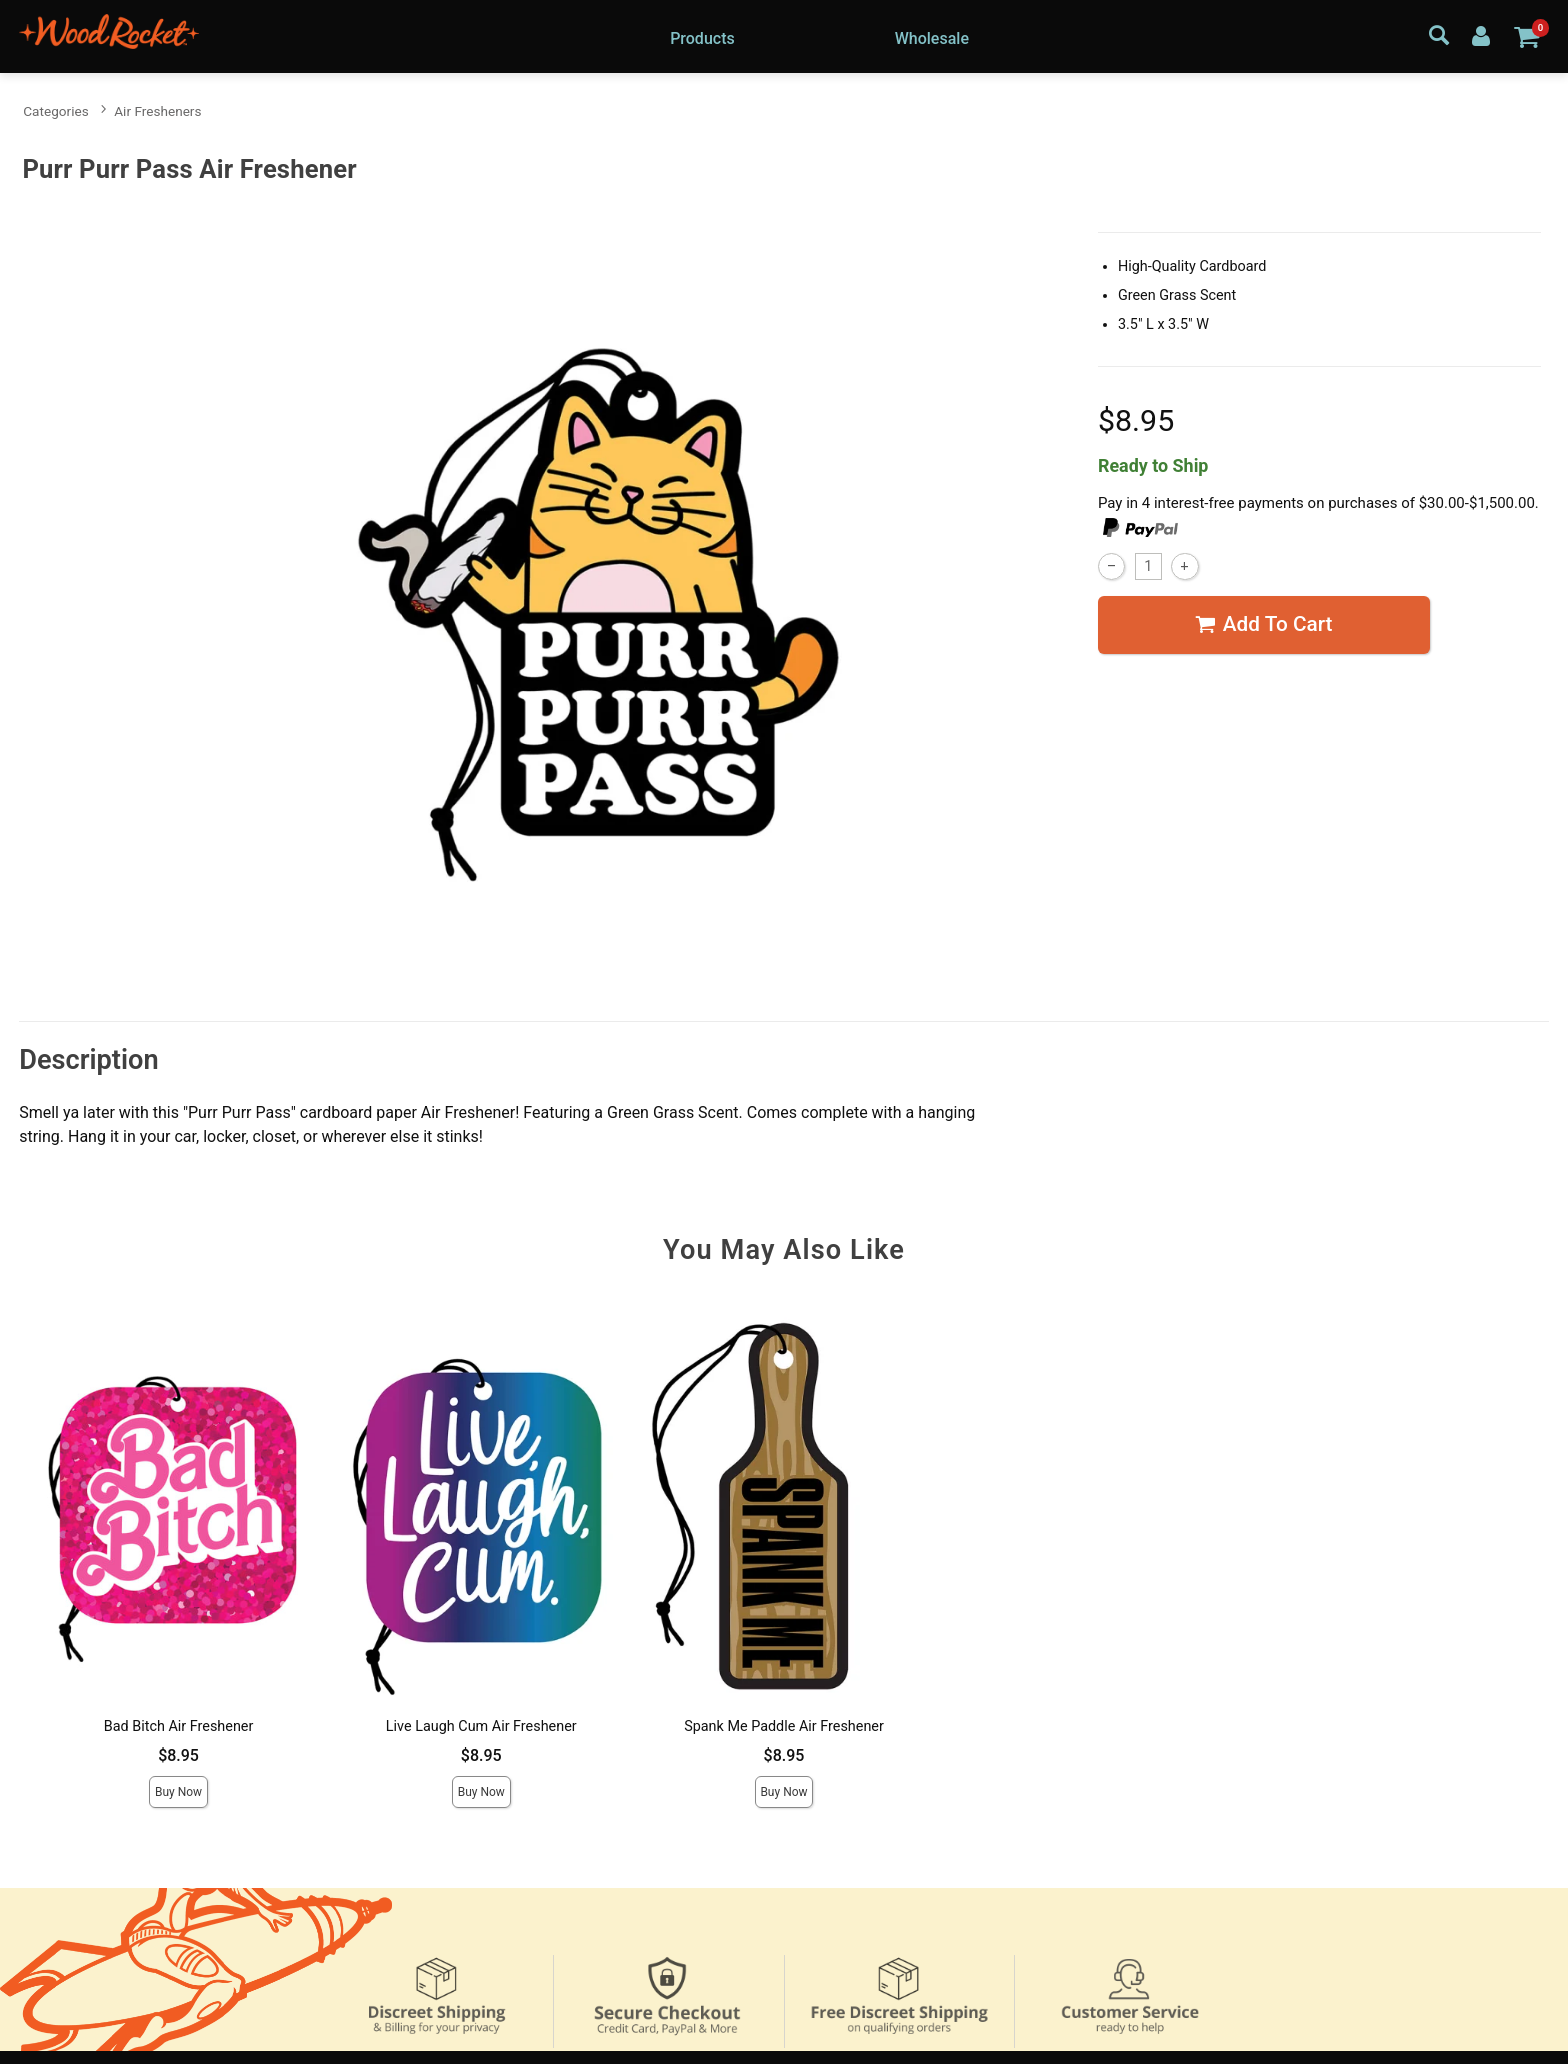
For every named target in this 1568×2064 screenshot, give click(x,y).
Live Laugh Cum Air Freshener (481, 1726)
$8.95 (178, 1755)
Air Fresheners (157, 111)
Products (702, 38)
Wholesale (932, 38)
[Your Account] (1481, 35)
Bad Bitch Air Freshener (179, 1726)
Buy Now (178, 1792)
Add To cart (1263, 625)
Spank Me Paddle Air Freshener (784, 1726)
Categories (55, 111)
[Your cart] (1526, 36)
